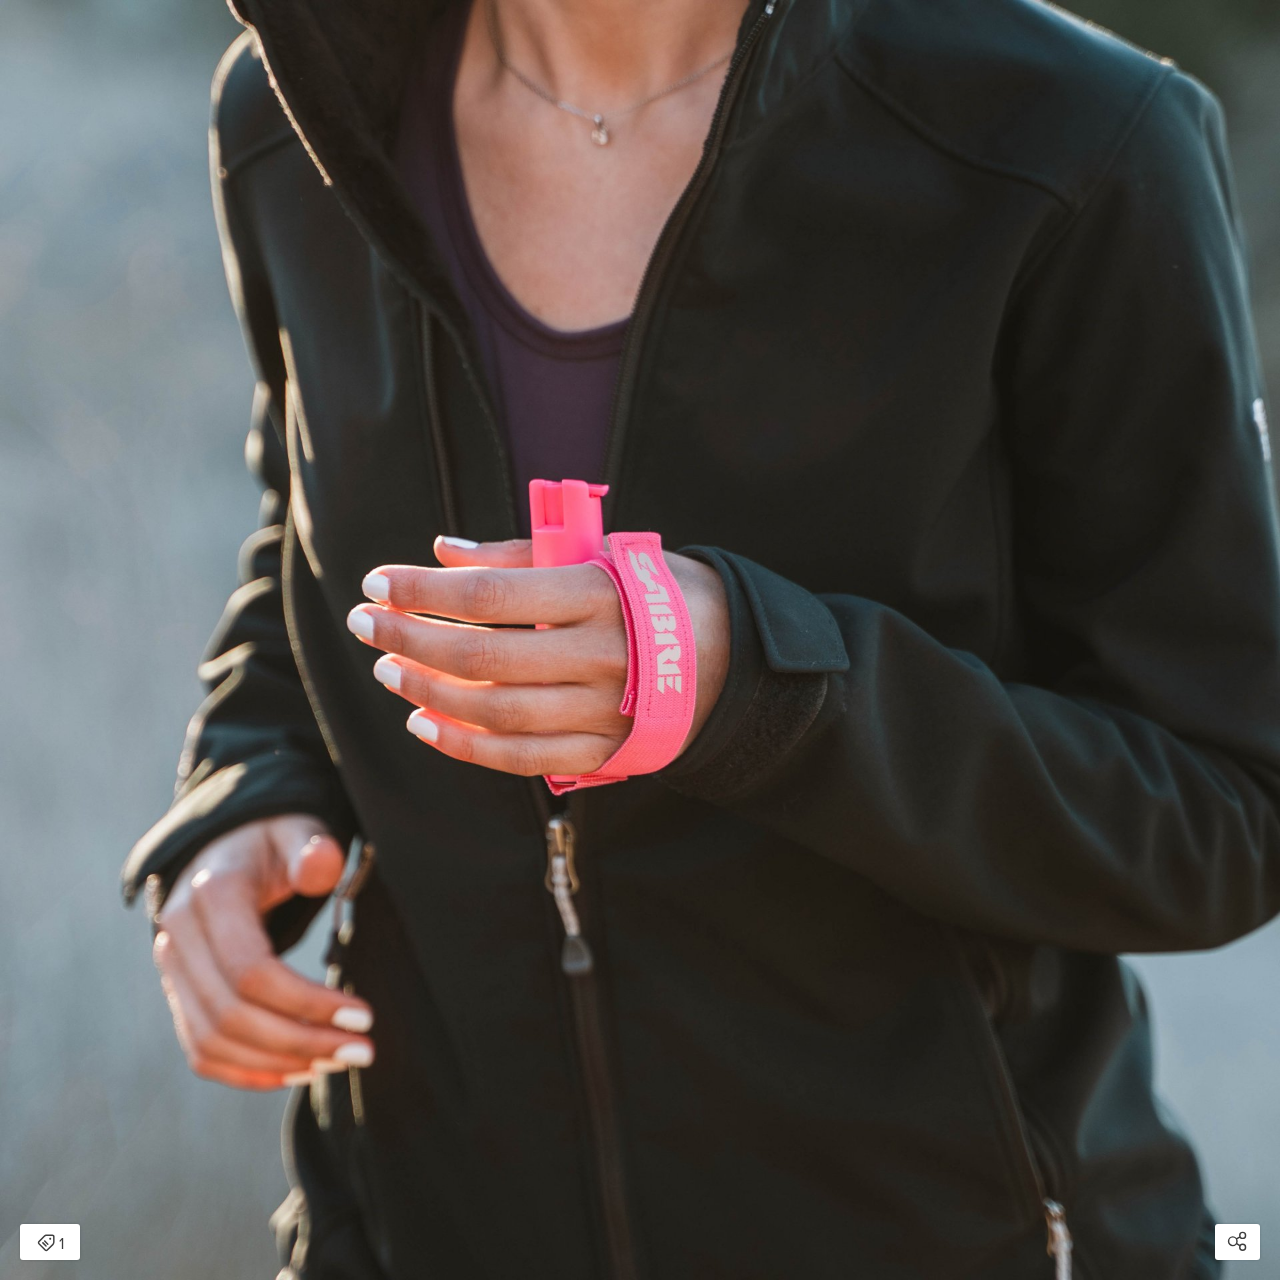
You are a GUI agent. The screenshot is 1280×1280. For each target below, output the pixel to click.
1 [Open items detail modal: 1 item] (50, 1244)
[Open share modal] (1237, 1242)
